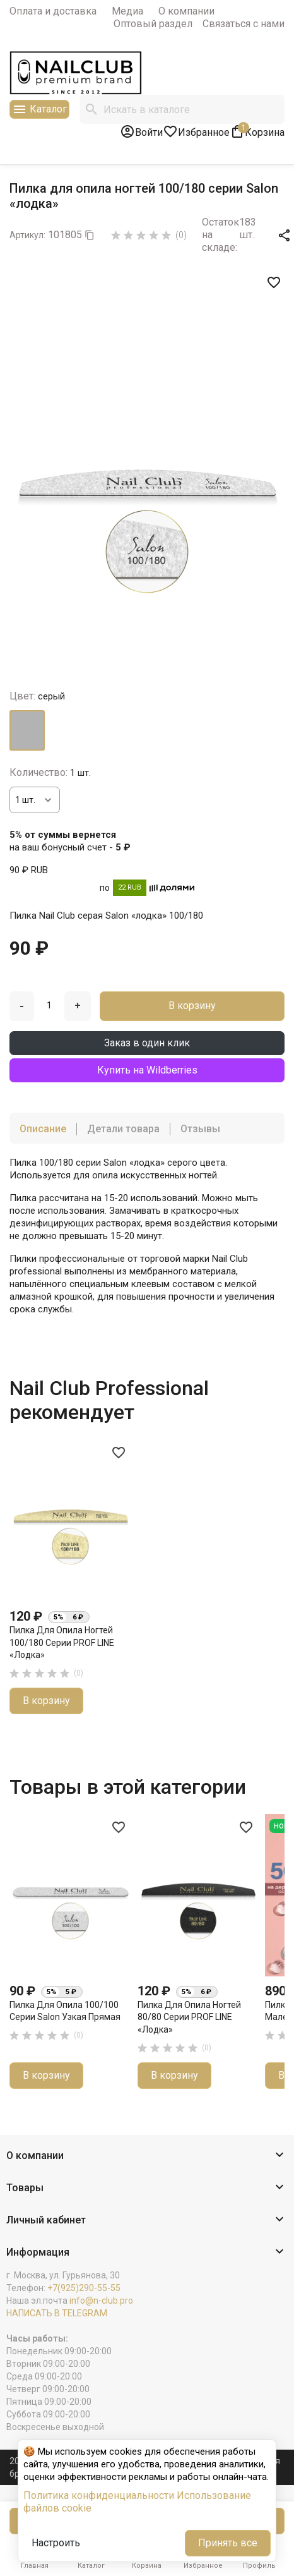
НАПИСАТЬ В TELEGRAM (56, 2313)
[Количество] (34, 800)
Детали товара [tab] (123, 1129)
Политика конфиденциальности (98, 2495)
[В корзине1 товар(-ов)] (257, 131)
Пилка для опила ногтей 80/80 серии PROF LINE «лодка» (189, 2017)
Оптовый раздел (153, 24)
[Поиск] (182, 109)
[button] (147, 2156)
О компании (186, 11)
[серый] (27, 730)
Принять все (227, 2543)
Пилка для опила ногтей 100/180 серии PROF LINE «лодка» (61, 1642)
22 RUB (129, 887)
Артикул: (27, 235)
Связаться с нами (244, 24)
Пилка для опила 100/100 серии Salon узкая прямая (65, 2011)
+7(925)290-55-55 (84, 2288)
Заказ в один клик (147, 1043)
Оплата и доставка (53, 11)
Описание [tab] (43, 1129)
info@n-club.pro (101, 2300)
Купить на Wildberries (147, 1070)
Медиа (127, 11)
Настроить (56, 2543)
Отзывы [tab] (200, 1129)
